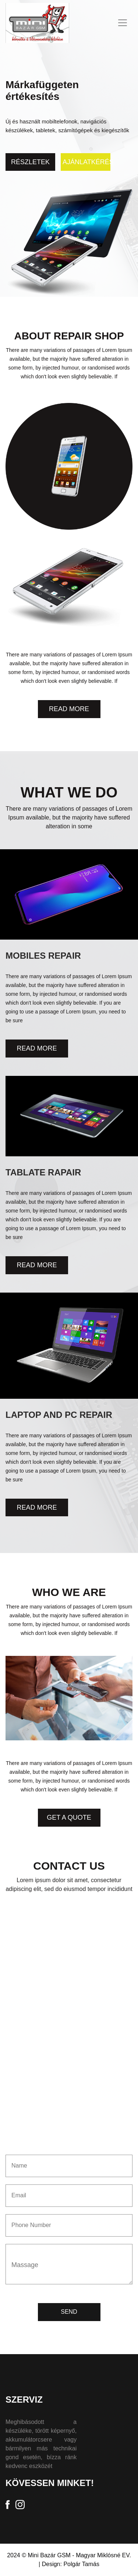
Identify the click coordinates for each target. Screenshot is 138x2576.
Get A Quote (69, 1817)
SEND (69, 2312)
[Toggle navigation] (122, 23)
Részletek (30, 162)
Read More (69, 709)
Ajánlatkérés (86, 162)
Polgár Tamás (81, 2564)
